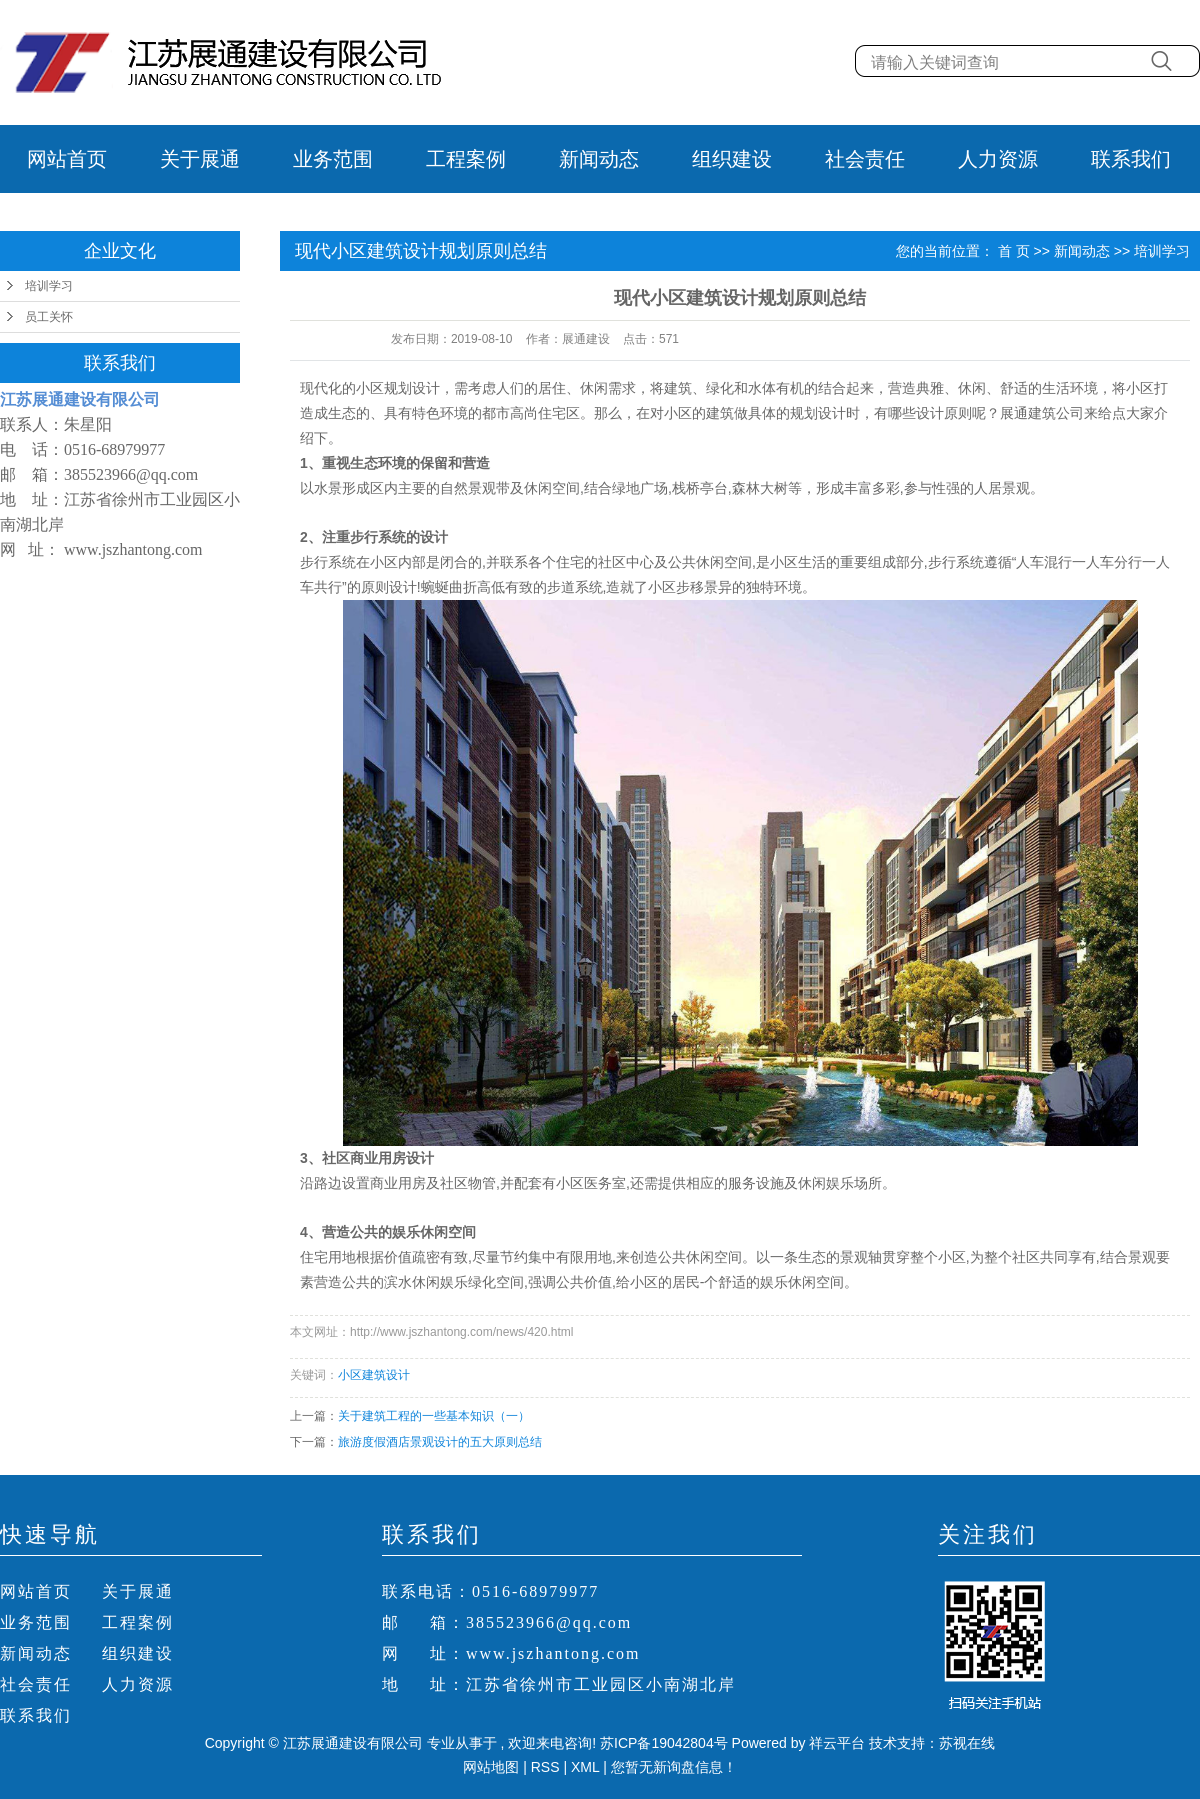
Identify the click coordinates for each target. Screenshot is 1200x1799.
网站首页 (67, 159)
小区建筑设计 (374, 1375)
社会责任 (865, 159)
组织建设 (732, 159)
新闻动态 (599, 159)
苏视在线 (967, 1743)
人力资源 (998, 159)
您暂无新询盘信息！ (674, 1767)
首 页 (1014, 251)
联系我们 (1131, 159)
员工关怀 (49, 317)
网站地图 (493, 1767)
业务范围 (333, 159)
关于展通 (200, 159)
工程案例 (466, 159)
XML (585, 1767)
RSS (545, 1767)
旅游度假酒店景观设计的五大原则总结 (440, 1442)
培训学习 (49, 286)
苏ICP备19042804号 (664, 1743)
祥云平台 (837, 1743)
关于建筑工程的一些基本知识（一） (434, 1416)
